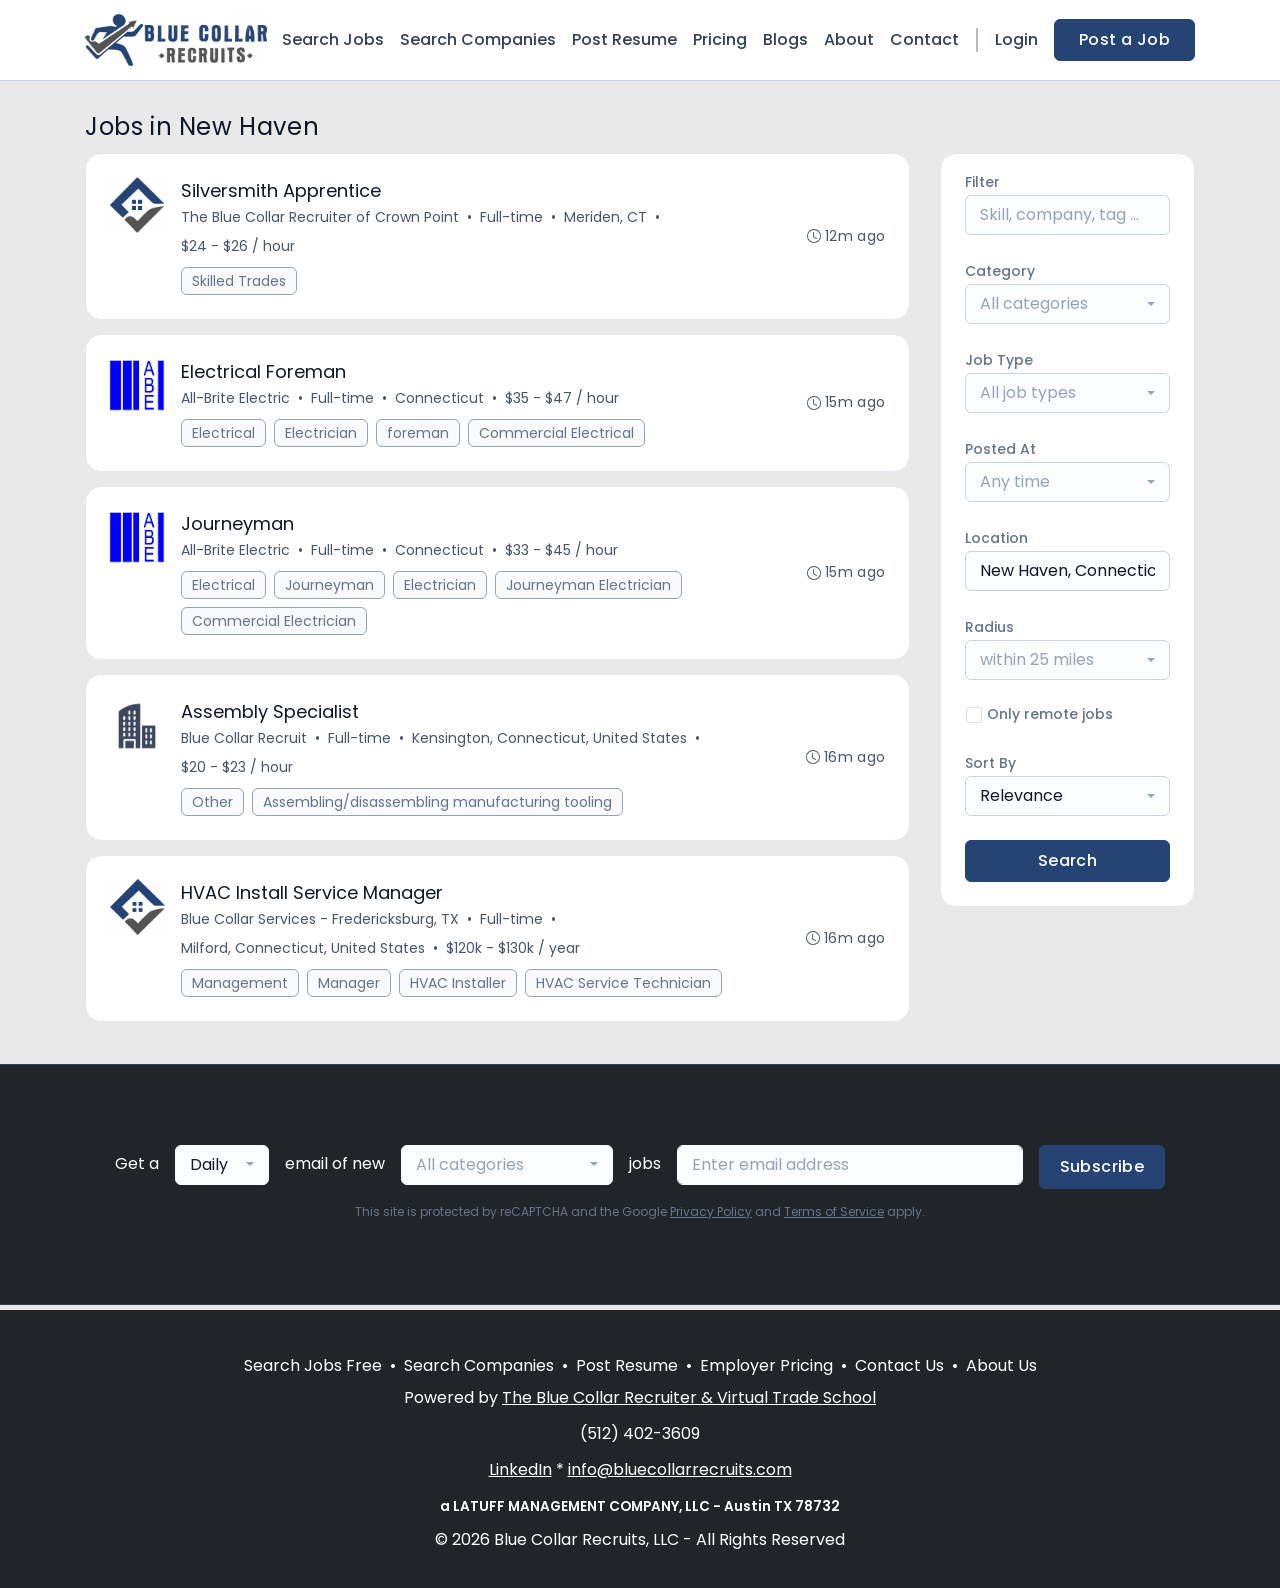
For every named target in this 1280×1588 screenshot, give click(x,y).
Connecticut (440, 400)
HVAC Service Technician (624, 988)
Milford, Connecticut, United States (304, 953)
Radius (989, 627)
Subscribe (1102, 1171)
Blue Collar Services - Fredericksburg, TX (321, 924)
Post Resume (624, 39)
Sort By (990, 763)
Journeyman (330, 588)
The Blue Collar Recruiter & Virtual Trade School (689, 1397)
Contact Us (899, 1365)
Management (241, 988)
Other (213, 806)
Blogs (785, 39)
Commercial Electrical (557, 435)
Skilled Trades (240, 282)
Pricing (720, 39)
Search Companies (478, 39)
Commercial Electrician (275, 624)
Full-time (512, 218)
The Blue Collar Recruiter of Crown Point (321, 218)
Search (1067, 860)
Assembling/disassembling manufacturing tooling (438, 806)
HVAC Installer (459, 988)
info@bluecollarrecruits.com (680, 1469)
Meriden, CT (606, 218)
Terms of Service (834, 1216)
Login (1016, 39)
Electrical (224, 435)
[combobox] (1067, 304)
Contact (924, 39)
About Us (1001, 1365)
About (849, 39)
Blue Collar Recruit (245, 742)
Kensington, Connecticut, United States (550, 742)
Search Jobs (333, 39)
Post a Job (1124, 39)
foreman (419, 435)
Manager (350, 988)
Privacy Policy (711, 1216)
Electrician (322, 435)
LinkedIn (520, 1469)
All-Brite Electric (236, 400)
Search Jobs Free (313, 1365)
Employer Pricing (766, 1365)
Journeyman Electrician (589, 588)
